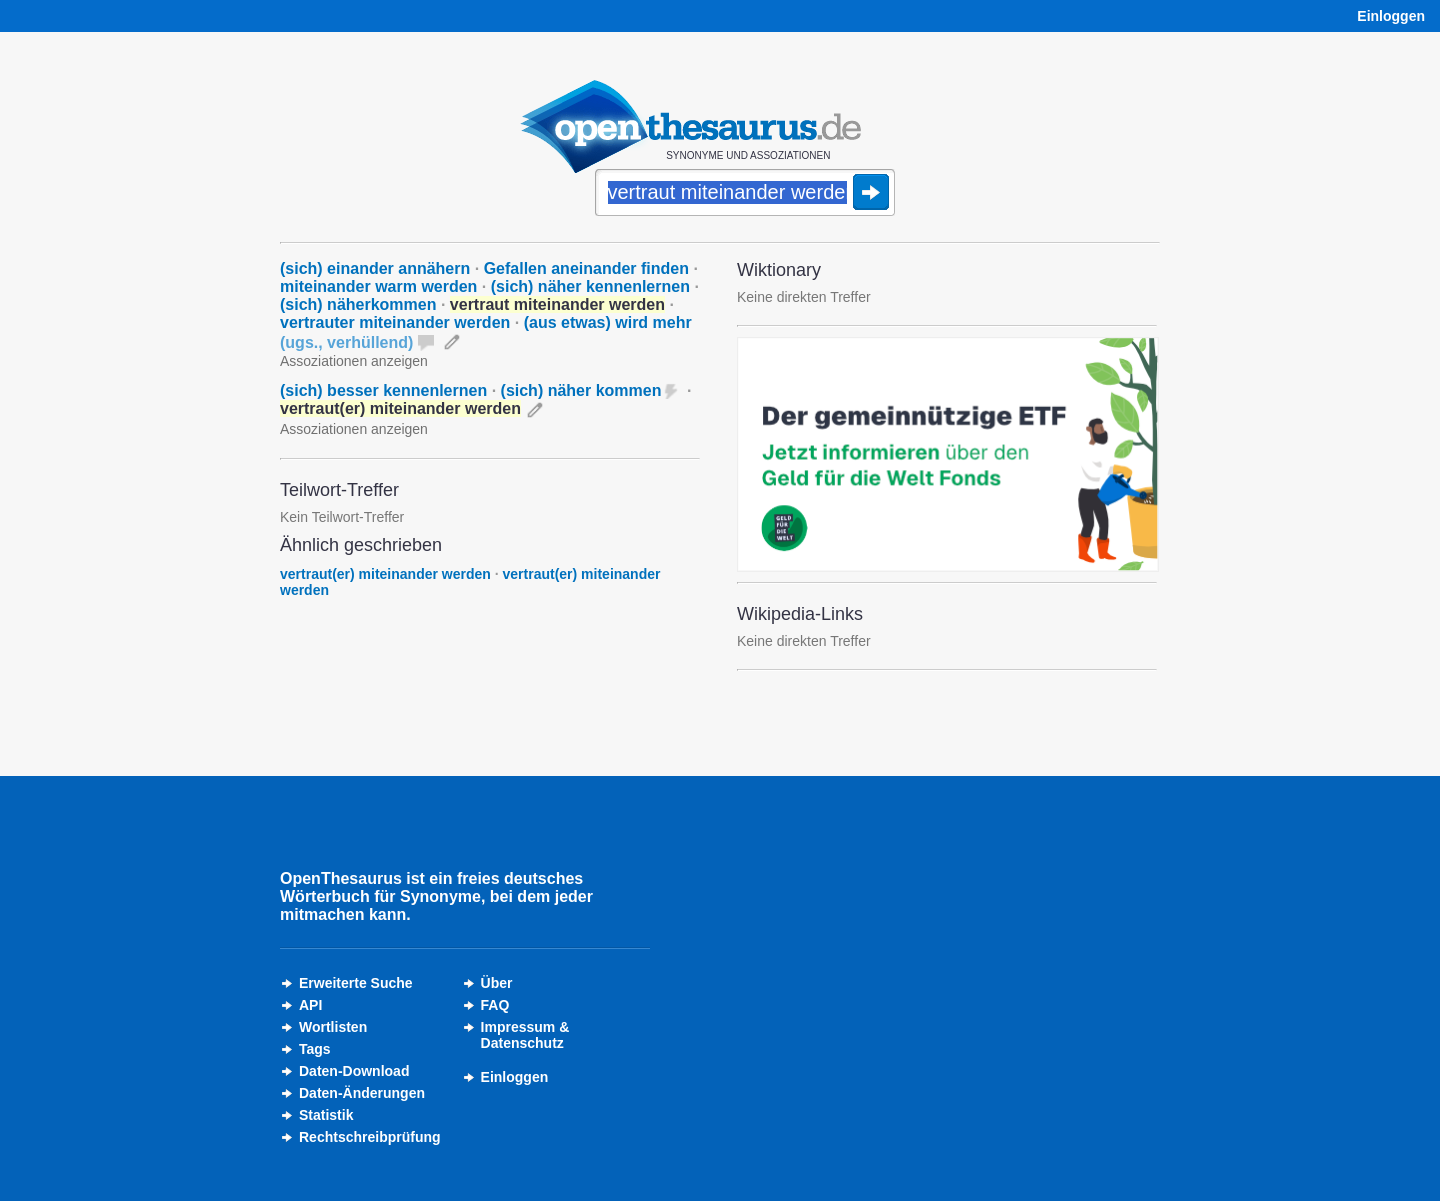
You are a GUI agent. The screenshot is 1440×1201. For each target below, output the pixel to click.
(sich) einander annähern (375, 268)
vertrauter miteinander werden (395, 322)
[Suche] (745, 194)
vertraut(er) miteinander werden (385, 574)
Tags (315, 1049)
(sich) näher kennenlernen (590, 286)
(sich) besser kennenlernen (383, 390)
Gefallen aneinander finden (586, 268)
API (310, 1005)
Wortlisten (333, 1027)
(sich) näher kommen (581, 390)
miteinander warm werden (378, 286)
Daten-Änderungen (362, 1093)
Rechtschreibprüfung (370, 1137)
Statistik (326, 1115)
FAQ (495, 1005)
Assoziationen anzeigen (354, 361)
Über (497, 983)
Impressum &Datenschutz (525, 1035)
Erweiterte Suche (356, 983)
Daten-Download (354, 1071)
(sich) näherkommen (358, 304)
